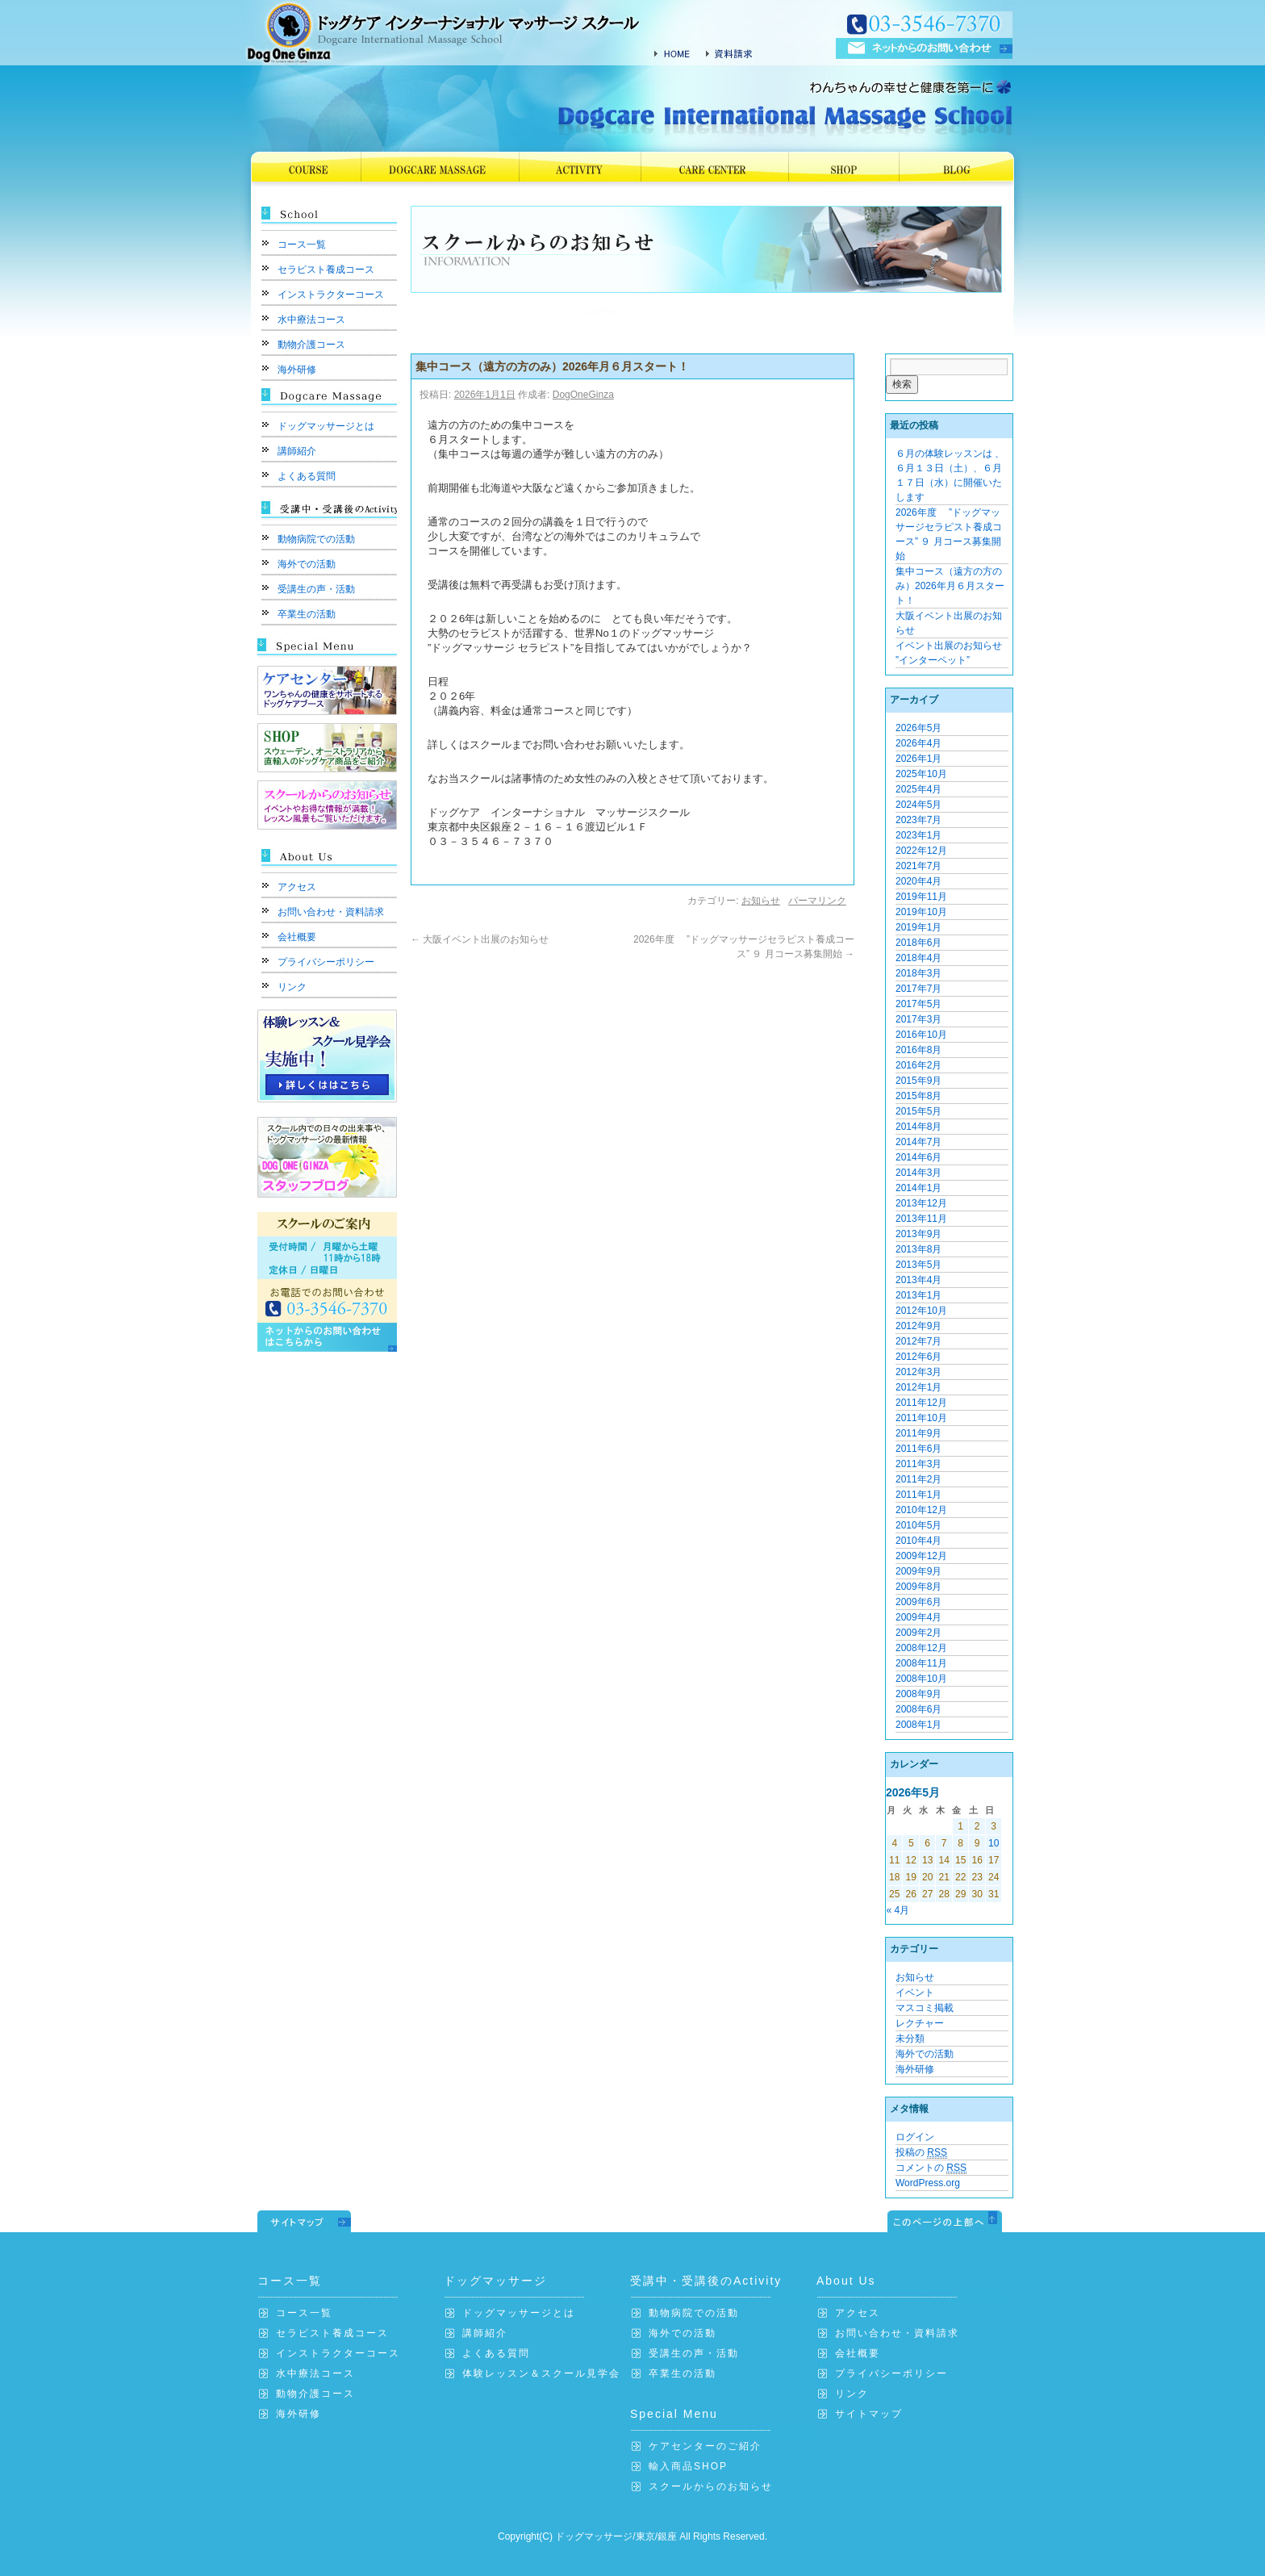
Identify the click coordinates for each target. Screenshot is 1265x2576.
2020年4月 (918, 881)
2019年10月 (921, 912)
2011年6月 (918, 1448)
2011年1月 (918, 1494)
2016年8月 (918, 1050)
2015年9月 (918, 1080)
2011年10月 (921, 1418)
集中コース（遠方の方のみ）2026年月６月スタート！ (950, 586)
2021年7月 (918, 866)
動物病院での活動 (316, 539)
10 (993, 1843)
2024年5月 (918, 804)
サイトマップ (869, 2413)
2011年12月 (921, 1402)
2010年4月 (918, 1540)
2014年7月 (918, 1142)
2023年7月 (918, 820)
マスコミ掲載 (925, 2008)
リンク (292, 987)
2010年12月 (921, 1510)
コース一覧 (302, 244)
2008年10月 (921, 1678)
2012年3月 (918, 1372)
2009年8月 (918, 1586)
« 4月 (898, 1910)
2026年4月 (918, 743)
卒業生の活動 (307, 614)
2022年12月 (921, 850)
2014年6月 (918, 1157)
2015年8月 (918, 1096)
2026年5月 (918, 728)
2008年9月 (918, 1694)
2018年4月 (918, 958)
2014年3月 (918, 1172)
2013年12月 (921, 1203)
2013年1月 (918, 1295)
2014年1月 (918, 1188)
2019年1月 (918, 927)
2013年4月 (918, 1280)
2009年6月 (918, 1602)
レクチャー (920, 2023)
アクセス (297, 887)
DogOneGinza (583, 394)
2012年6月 (918, 1356)
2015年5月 (918, 1111)
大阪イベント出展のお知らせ (480, 939)
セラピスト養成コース (326, 269)
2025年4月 (918, 789)
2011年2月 (918, 1479)
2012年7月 (918, 1341)
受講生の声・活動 (316, 589)
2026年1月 (918, 758)
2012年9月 (918, 1326)
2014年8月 (918, 1126)
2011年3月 (918, 1464)
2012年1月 (918, 1387)
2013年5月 (918, 1264)
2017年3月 (918, 1019)
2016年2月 (918, 1065)
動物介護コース (311, 344)
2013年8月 (918, 1249)
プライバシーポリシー (326, 962)
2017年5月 (918, 1004)
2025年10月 (921, 774)
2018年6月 (918, 942)
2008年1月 (918, 1724)
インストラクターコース (331, 294)
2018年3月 (918, 973)
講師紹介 (297, 451)
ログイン (915, 2137)
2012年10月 (921, 1310)
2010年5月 (918, 1525)
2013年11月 (921, 1218)
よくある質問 (307, 476)
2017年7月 (918, 988)
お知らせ (760, 900)
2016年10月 (921, 1034)
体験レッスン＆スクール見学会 (541, 2373)
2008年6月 (918, 1709)
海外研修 (297, 369)
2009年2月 (918, 1632)
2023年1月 (918, 835)
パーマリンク (817, 900)
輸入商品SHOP (688, 2466)
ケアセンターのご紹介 (705, 2446)
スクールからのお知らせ (711, 2486)
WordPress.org (928, 2183)
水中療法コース (311, 319)
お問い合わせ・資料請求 (331, 912)
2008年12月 (921, 1648)
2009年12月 (921, 1556)
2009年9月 (918, 1571)
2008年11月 (921, 1663)
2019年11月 (921, 896)
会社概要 (297, 937)
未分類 (910, 2038)
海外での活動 (307, 564)
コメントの (931, 2168)
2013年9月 (918, 1234)
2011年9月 (918, 1433)
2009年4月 (918, 1617)
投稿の (921, 2153)
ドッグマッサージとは (326, 426)
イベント (915, 1992)
